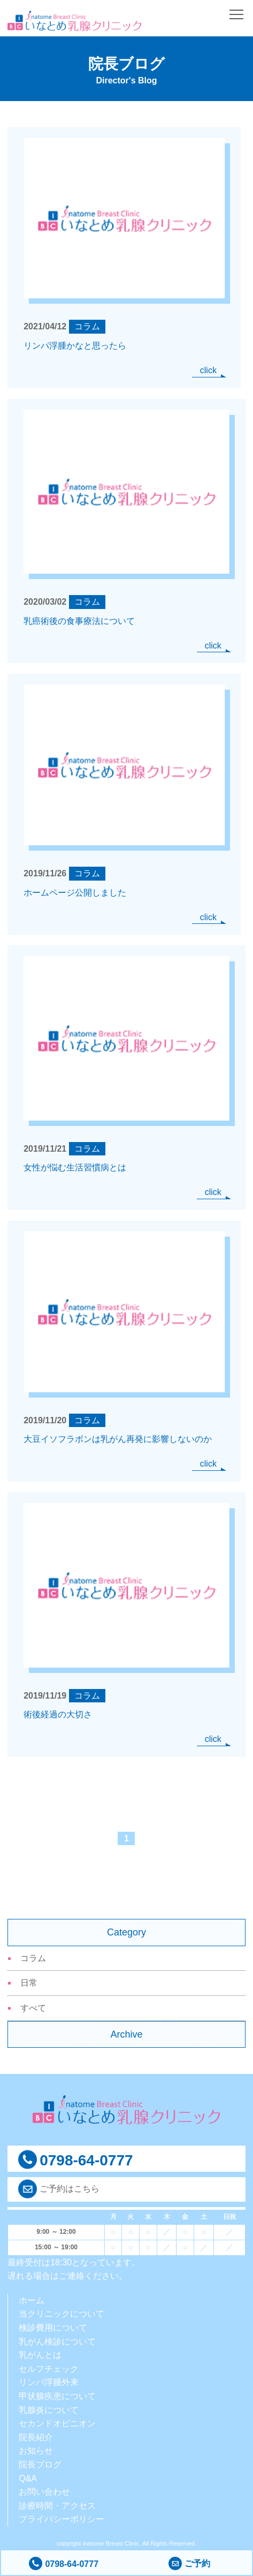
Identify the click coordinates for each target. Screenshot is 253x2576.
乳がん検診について (57, 2341)
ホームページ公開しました (75, 892)
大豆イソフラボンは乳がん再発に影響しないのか (118, 1439)
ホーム (31, 2300)
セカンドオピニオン (57, 2423)
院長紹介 (36, 2437)
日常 (28, 1982)
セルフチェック (49, 2368)
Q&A (28, 2478)
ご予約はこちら (69, 2188)
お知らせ (36, 2450)
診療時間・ (40, 2505)
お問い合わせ (44, 2491)
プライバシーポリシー (61, 2519)
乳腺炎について (49, 2410)
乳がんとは (40, 2354)
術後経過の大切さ (58, 1714)
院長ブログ (40, 2464)
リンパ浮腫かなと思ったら (75, 345)
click (208, 370)
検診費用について (53, 2327)
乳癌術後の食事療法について (79, 621)
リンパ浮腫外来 (49, 2382)
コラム (33, 1958)
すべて (33, 2007)
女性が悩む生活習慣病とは (75, 1167)
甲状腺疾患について (57, 2396)
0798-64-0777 (63, 2564)
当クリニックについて (61, 2313)
